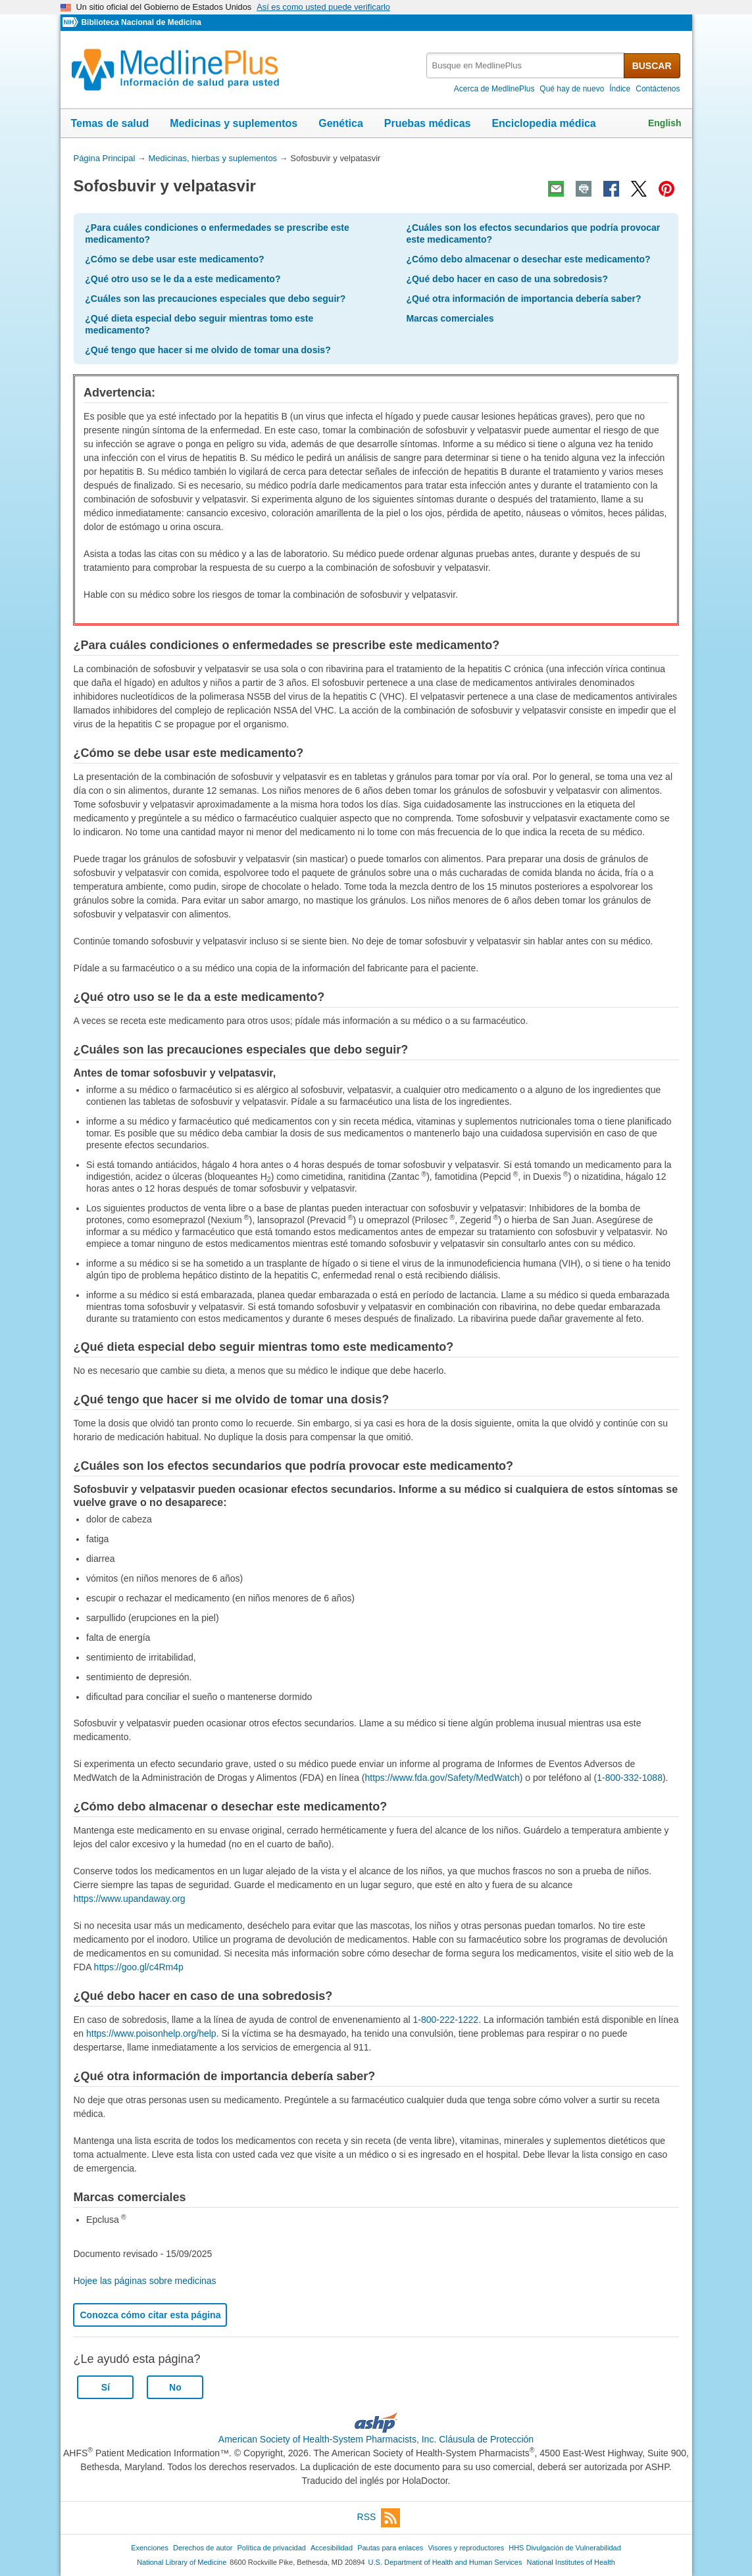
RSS (379, 2517)
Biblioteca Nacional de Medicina (141, 22)
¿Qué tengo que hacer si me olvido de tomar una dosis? (207, 350)
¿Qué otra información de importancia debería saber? (523, 298)
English (665, 123)
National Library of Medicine (181, 2562)
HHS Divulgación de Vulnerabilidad (565, 2548)
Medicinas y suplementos (233, 123)
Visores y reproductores (466, 2548)
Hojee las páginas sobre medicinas (144, 2280)
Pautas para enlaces (390, 2548)
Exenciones (149, 2548)
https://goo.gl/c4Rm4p (139, 1967)
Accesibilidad (332, 2548)
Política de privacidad (271, 2548)
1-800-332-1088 (630, 1777)
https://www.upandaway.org (129, 1898)
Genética (340, 123)
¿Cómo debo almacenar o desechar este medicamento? (528, 259)
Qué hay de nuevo (571, 88)
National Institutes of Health (571, 2562)
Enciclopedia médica (543, 123)
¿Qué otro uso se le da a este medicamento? (182, 279)
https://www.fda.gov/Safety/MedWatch (442, 1777)
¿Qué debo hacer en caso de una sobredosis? (507, 279)
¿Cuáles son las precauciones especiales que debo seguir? (215, 298)
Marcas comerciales (449, 318)
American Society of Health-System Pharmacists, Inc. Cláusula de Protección (376, 2439)
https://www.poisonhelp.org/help (151, 2033)
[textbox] (526, 65)
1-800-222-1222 (446, 2019)
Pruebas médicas (427, 123)
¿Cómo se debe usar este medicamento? (174, 259)
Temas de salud (110, 123)
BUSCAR (652, 66)
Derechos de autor (202, 2548)
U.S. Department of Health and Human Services (445, 2562)
